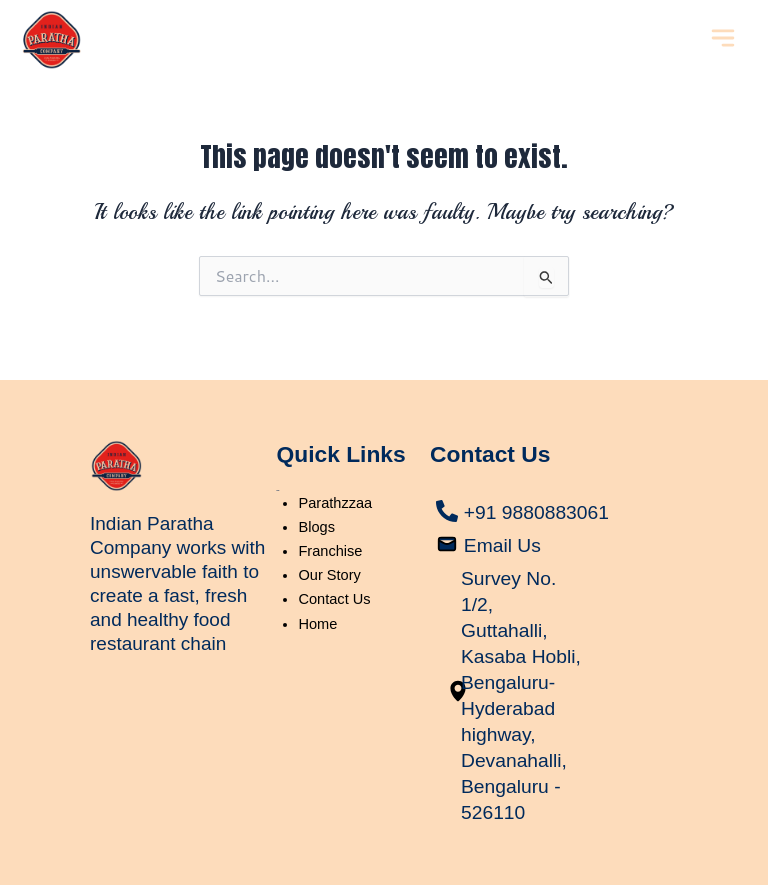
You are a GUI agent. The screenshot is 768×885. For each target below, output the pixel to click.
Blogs (316, 501)
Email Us (504, 519)
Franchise (330, 525)
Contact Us (334, 574)
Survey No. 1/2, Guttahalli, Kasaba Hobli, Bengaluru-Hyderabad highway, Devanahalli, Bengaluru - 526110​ (516, 682)
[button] (722, 39)
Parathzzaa (335, 477)
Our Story (329, 550)
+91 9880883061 (539, 486)
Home (317, 598)
